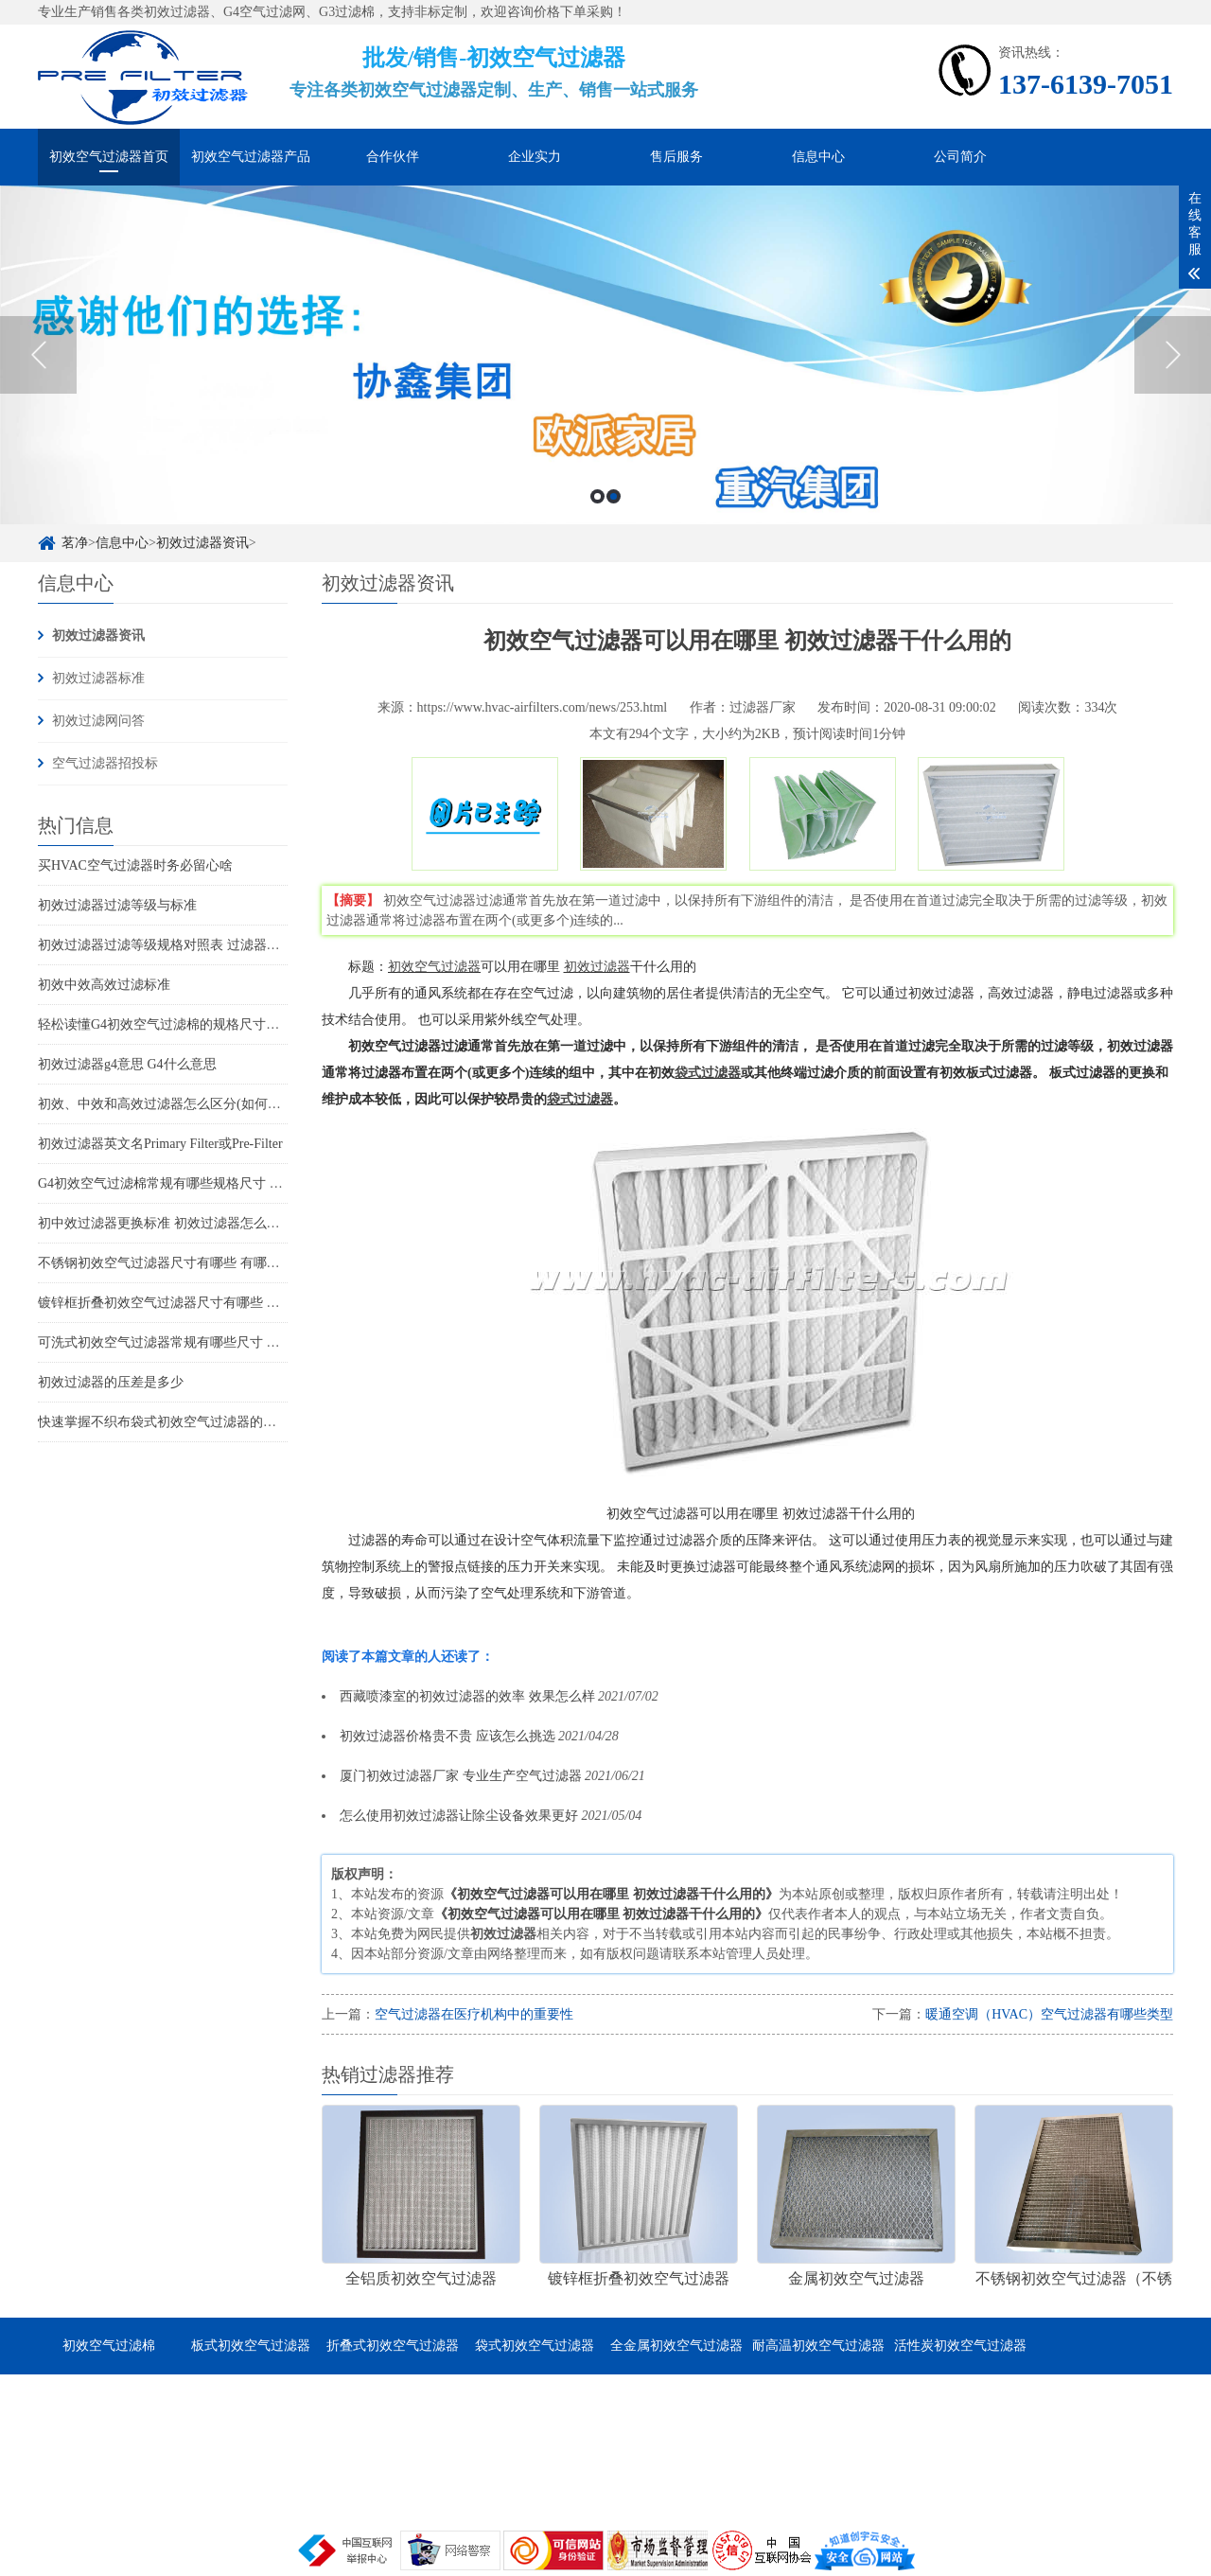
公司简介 (960, 157)
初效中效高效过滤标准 (104, 985)
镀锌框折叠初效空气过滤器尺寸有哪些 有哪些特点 (185, 1303)
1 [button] (597, 496)
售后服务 (676, 157)
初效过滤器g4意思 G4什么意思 (127, 1064)
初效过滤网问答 (98, 721)
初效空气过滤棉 (108, 2345)
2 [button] (613, 496)
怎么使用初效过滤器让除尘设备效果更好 (459, 1815)
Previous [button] (38, 355)
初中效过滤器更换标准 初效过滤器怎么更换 (165, 1223)
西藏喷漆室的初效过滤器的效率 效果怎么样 (467, 1696)
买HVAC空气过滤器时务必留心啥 (135, 865)
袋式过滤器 (708, 1073)
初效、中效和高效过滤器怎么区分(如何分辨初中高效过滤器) (214, 1104)
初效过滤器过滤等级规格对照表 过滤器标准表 (172, 945)
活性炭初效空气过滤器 (960, 2345)
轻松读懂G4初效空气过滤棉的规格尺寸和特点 (172, 1024)
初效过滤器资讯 (202, 543)
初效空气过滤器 (434, 967)
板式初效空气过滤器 (250, 2345)
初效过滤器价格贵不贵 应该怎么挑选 (447, 1736)
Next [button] (1172, 355)
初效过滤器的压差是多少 (111, 1382)
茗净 (74, 543)
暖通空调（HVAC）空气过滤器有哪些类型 (1049, 2014)
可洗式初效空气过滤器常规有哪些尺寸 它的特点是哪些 (199, 1342)
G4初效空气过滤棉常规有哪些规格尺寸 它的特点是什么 (200, 1183)
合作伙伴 (392, 157)
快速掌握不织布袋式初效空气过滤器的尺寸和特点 (183, 1422)
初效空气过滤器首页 (108, 157)
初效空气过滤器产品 (250, 157)
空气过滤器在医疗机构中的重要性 (474, 2014)
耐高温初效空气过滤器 (818, 2345)
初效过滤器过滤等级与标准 (117, 905)
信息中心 (818, 157)
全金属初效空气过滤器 (676, 2345)
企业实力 (534, 157)
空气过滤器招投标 (105, 763)
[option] (605, 354)
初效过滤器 (597, 967)
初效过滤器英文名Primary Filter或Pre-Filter (160, 1144)
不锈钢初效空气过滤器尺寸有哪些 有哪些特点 (172, 1263)
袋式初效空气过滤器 (534, 2345)
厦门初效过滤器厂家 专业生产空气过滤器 (461, 1776)
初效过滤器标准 (98, 678)
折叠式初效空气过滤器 (392, 2345)
